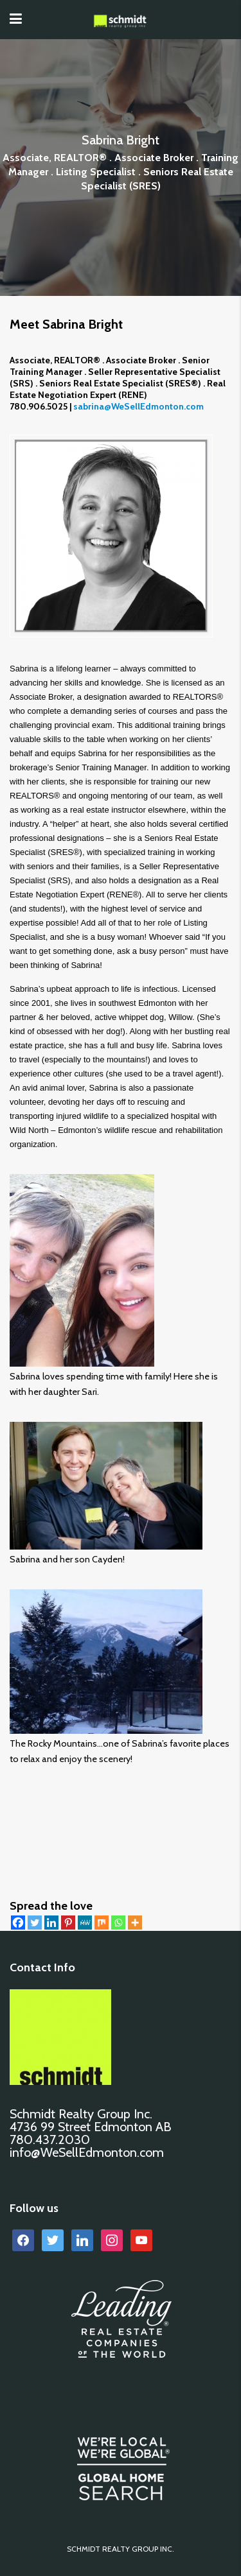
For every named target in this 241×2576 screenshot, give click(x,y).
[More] (135, 1922)
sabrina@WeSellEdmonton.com (138, 406)
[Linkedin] (51, 1922)
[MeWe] (85, 1922)
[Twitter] (35, 1922)
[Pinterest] (68, 1922)
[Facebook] (18, 1922)
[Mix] (101, 1922)
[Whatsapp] (118, 1922)
